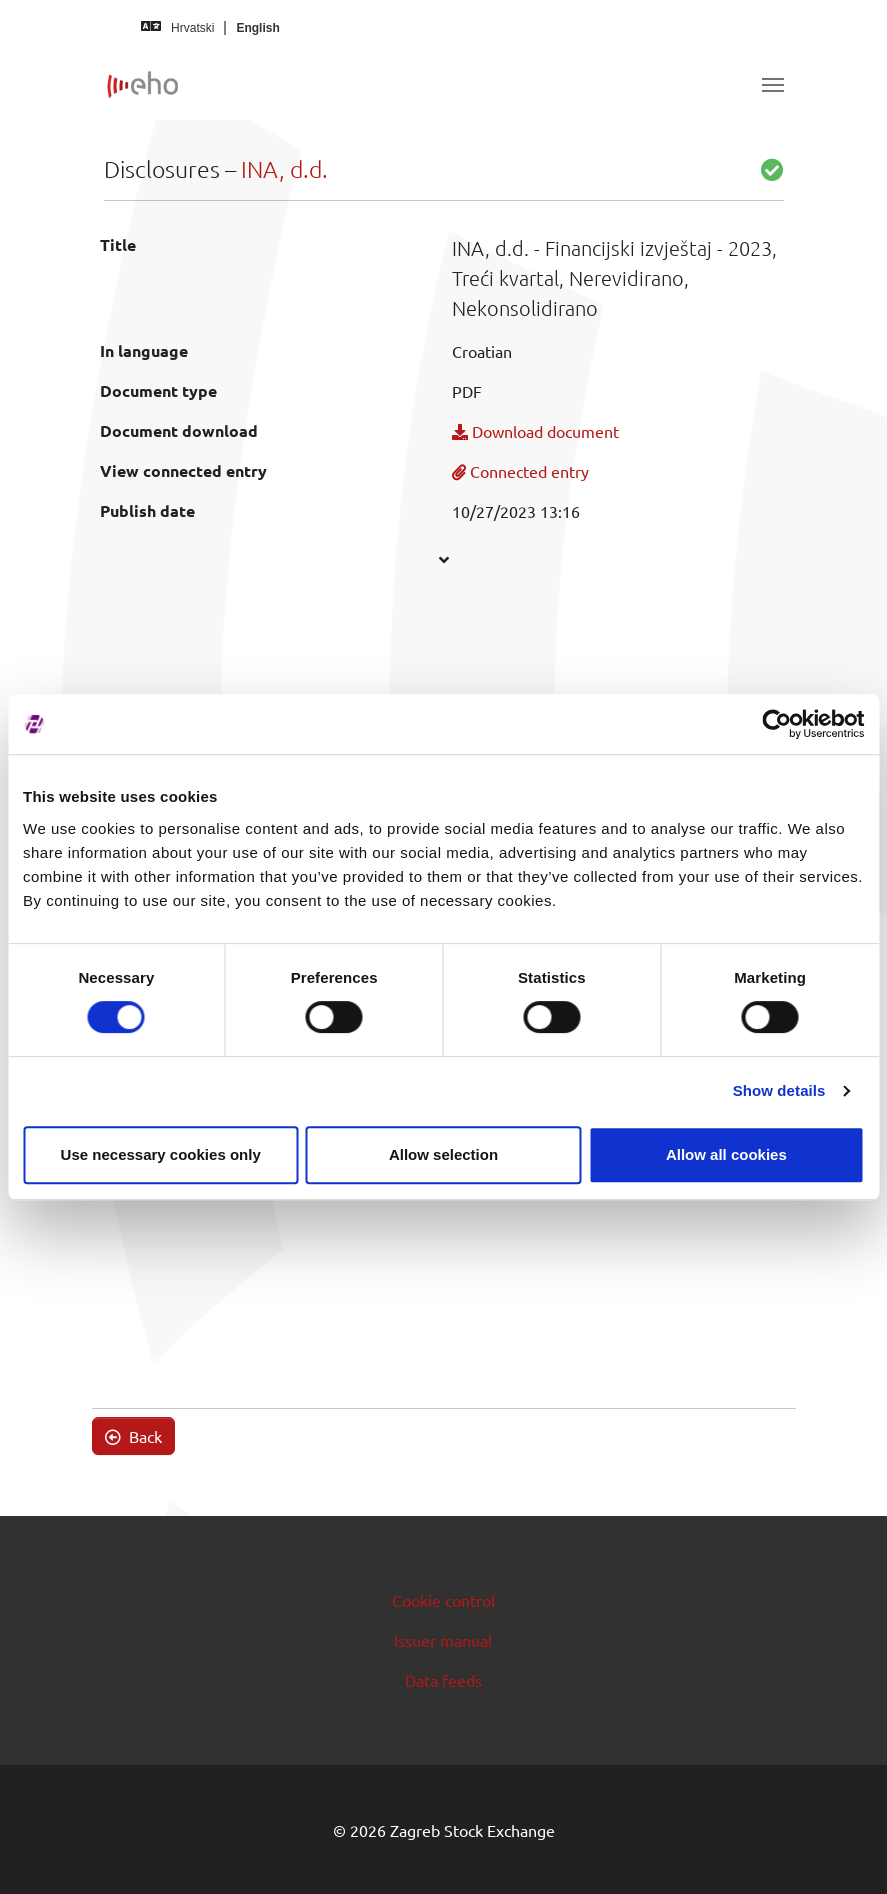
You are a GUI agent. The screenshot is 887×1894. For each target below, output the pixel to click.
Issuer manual (443, 1640)
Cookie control (443, 1600)
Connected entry (520, 471)
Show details (779, 1090)
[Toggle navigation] (773, 85)
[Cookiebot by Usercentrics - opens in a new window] (776, 724)
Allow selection (443, 1154)
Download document (535, 431)
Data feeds (443, 1680)
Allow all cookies (726, 1154)
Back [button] (133, 1436)
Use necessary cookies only (161, 1154)
